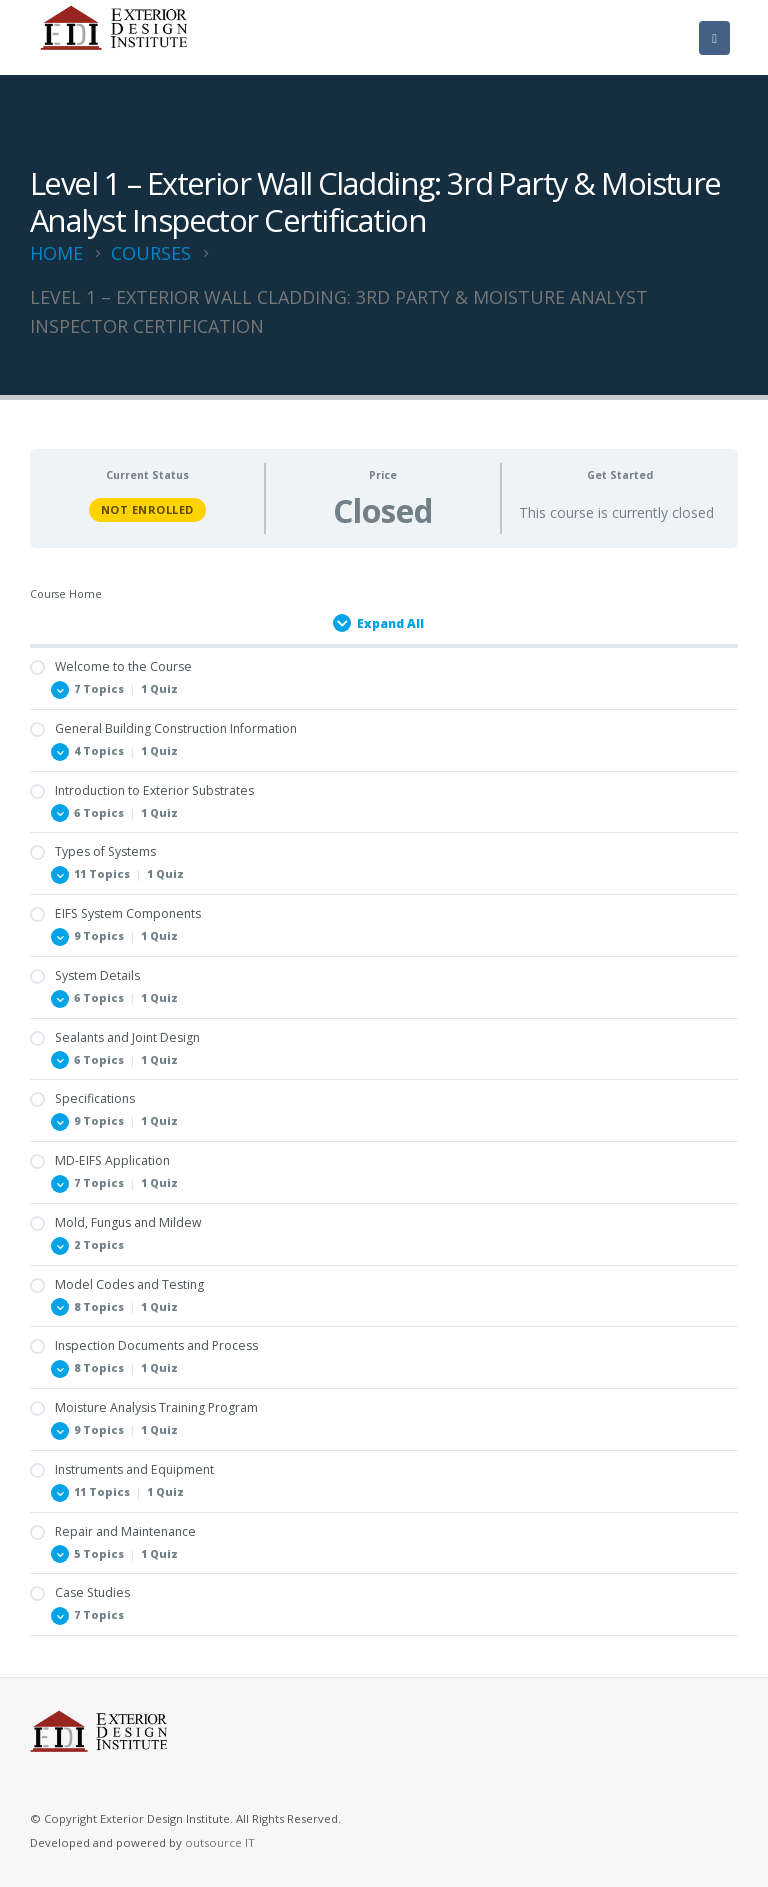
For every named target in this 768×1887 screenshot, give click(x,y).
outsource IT (220, 1842)
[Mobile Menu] (714, 38)
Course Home (66, 594)
